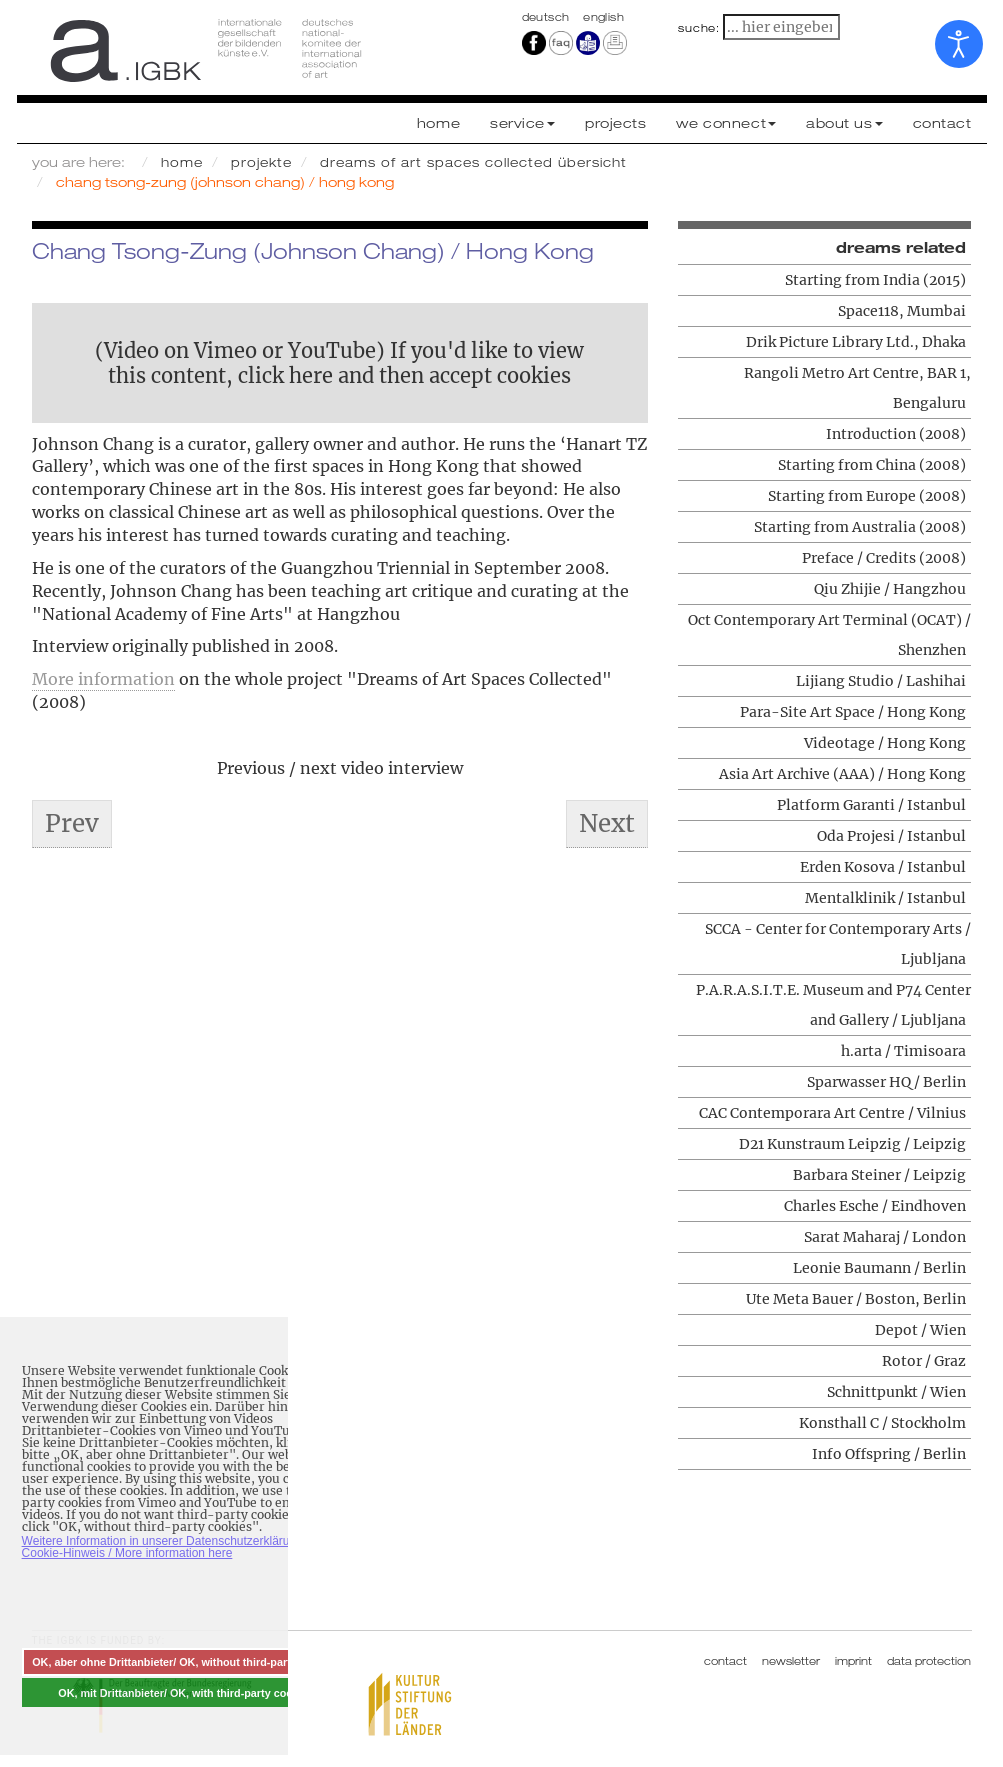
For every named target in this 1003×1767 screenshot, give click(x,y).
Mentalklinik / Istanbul (885, 898)
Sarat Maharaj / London (885, 1237)
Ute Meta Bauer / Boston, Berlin (856, 1299)
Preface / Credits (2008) (884, 558)
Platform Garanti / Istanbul (871, 805)
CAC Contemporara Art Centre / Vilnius (832, 1113)
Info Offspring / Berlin (889, 1454)
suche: (699, 28)
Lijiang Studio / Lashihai (881, 681)
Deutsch (548, 17)
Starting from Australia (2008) (860, 527)
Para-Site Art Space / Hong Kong (853, 712)
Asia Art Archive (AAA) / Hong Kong (842, 774)
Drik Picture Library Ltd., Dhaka (856, 342)
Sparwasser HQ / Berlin (886, 1082)
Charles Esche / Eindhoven (875, 1206)
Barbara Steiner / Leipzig (879, 1175)
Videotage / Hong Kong (885, 743)
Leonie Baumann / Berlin (879, 1268)
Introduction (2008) (896, 434)
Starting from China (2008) (872, 465)
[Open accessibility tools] (959, 44)
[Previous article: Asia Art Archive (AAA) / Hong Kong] (72, 824)
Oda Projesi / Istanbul (891, 836)
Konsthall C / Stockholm (882, 1423)
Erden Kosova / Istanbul (883, 867)
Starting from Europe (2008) (867, 496)
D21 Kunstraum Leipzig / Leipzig (852, 1144)
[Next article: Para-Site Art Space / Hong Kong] (607, 824)
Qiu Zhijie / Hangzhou (890, 589)
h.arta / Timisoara (903, 1051)
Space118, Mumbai (902, 311)
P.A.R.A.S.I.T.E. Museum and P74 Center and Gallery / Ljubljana (833, 1005)
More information (103, 679)
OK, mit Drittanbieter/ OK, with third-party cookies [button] (186, 1693)
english (603, 17)
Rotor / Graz (924, 1361)
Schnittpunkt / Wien (896, 1392)
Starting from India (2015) (875, 280)
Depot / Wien (920, 1330)
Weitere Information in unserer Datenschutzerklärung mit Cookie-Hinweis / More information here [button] (172, 1547)
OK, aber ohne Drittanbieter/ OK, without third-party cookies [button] (186, 1662)
